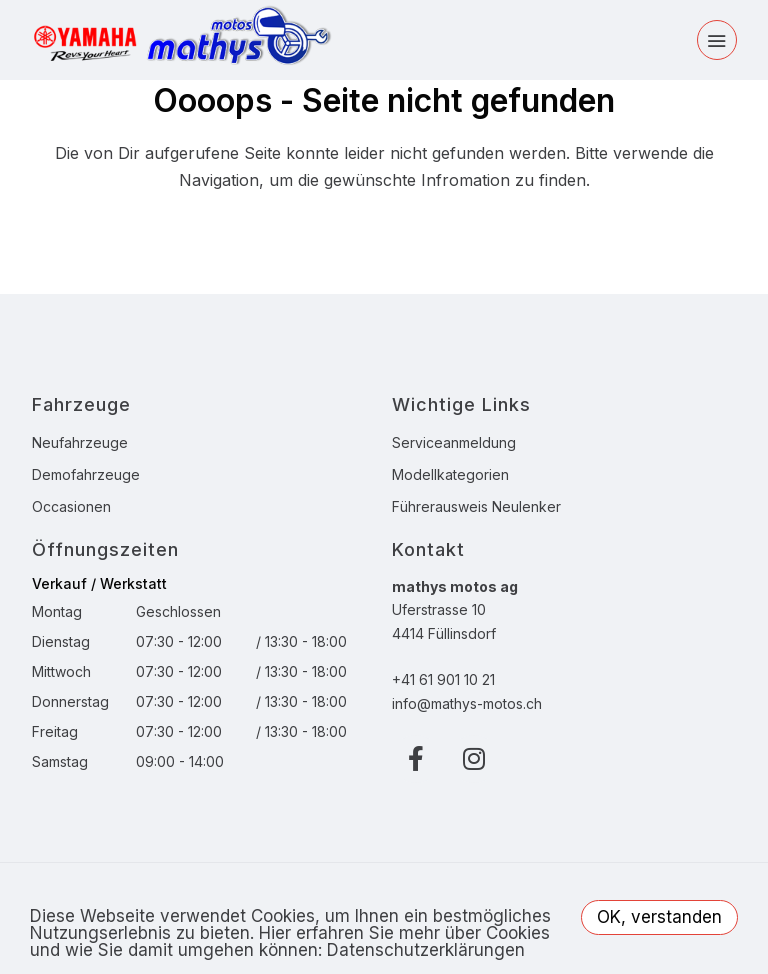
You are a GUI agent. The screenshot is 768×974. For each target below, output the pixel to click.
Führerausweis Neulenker (476, 506)
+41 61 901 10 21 (443, 679)
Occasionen (71, 506)
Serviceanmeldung (454, 442)
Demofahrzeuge (86, 474)
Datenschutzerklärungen (426, 950)
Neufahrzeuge (80, 442)
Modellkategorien (450, 474)
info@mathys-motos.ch (467, 703)
